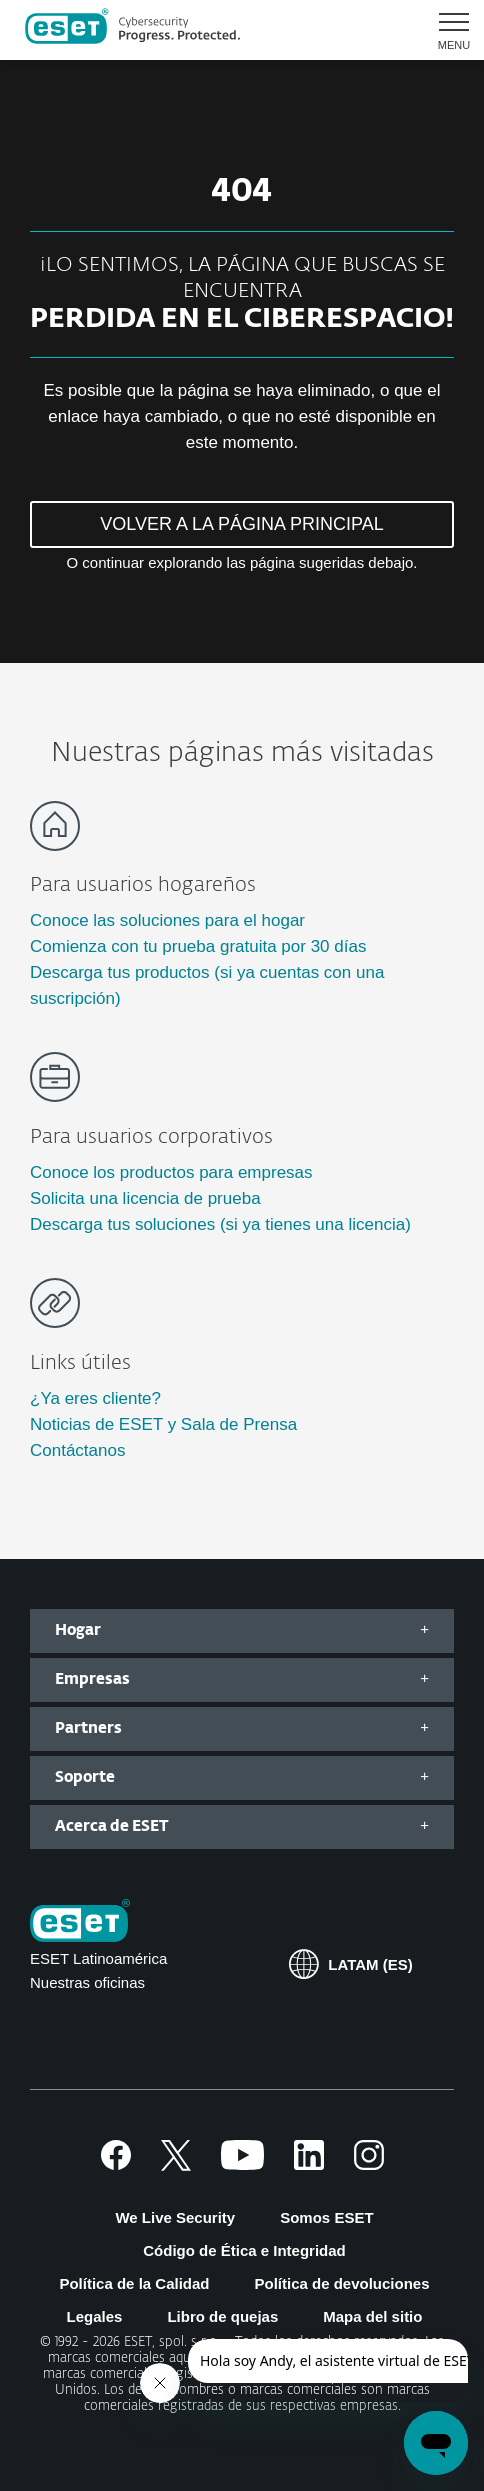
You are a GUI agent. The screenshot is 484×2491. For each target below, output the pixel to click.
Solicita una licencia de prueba (145, 1198)
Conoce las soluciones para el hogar (167, 920)
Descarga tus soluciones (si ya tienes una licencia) (220, 1224)
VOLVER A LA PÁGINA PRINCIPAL (241, 524)
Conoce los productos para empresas (171, 1172)
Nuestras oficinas (87, 1982)
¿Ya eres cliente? (95, 1398)
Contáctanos (77, 1450)
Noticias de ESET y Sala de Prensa (163, 1424)
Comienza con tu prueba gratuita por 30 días (198, 946)
